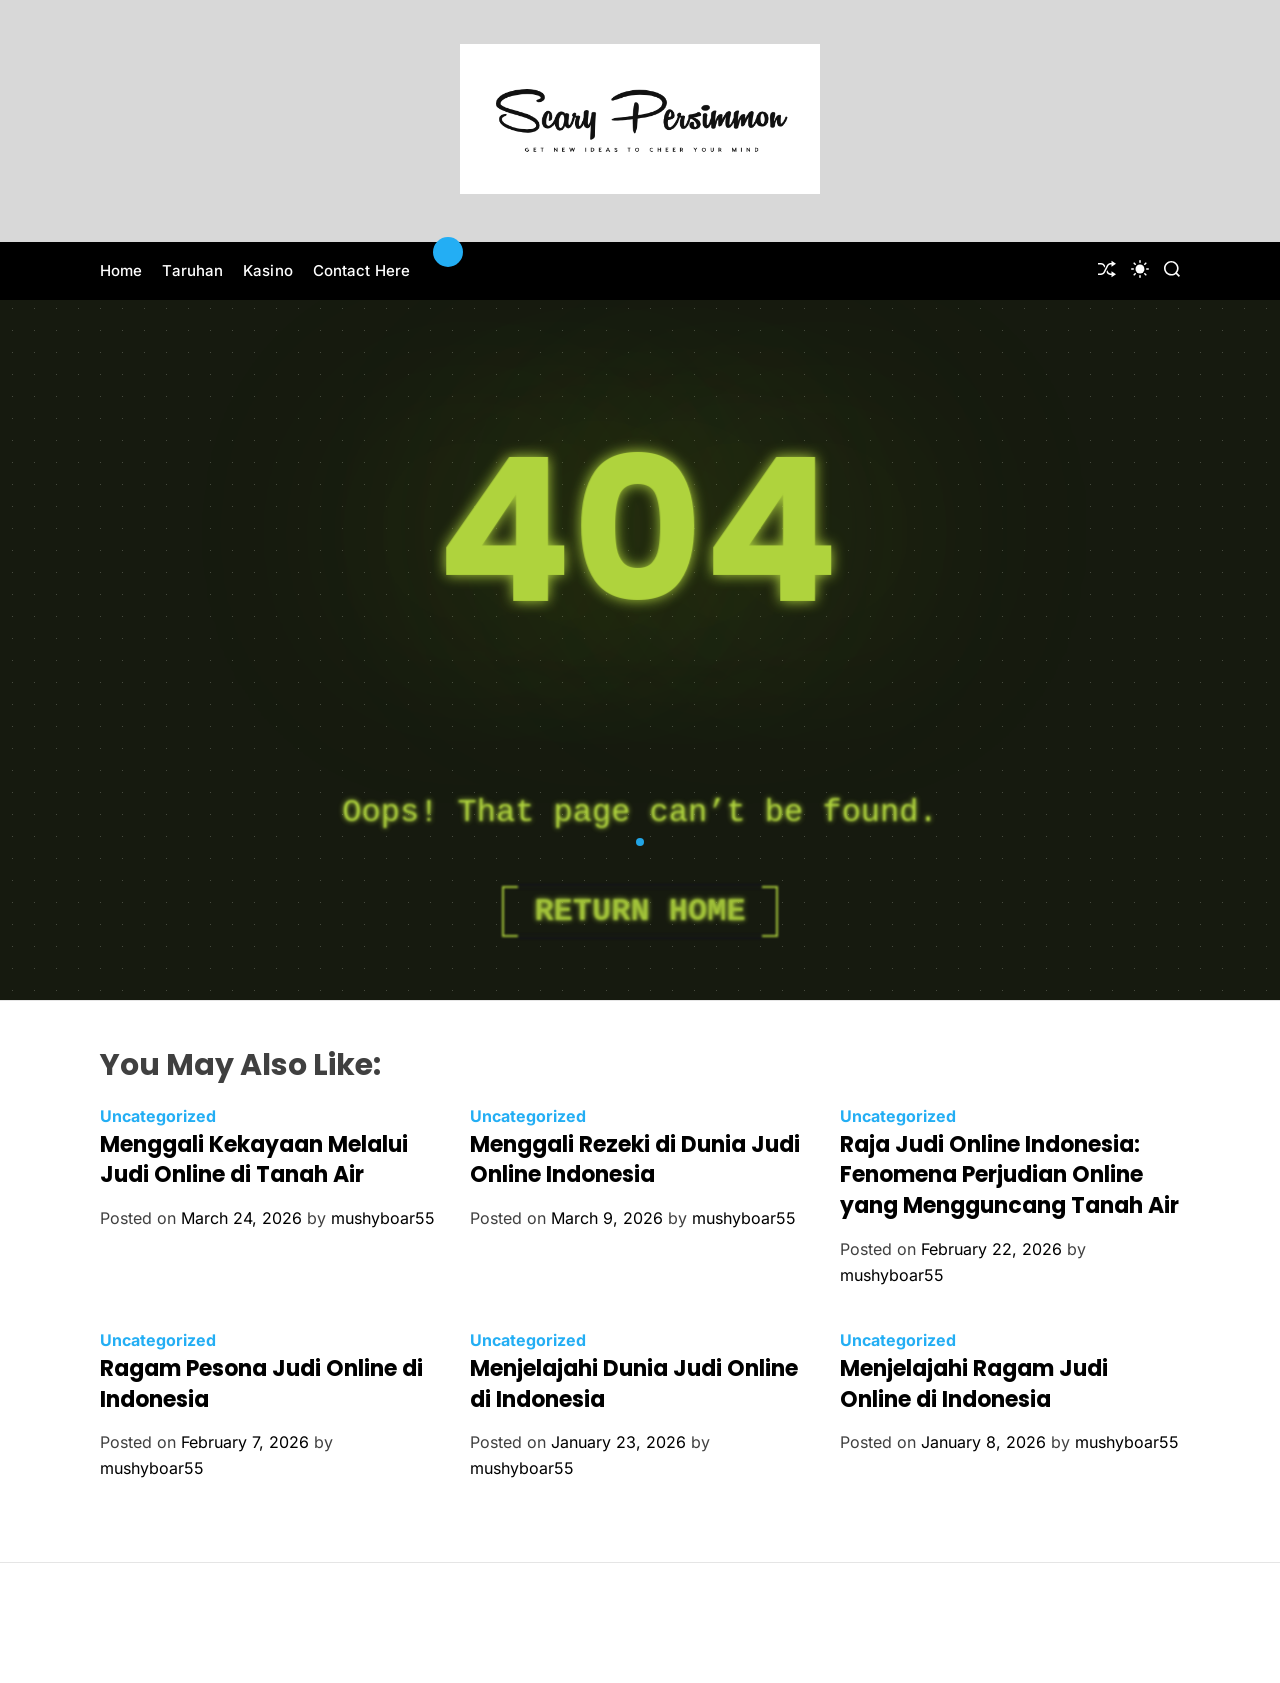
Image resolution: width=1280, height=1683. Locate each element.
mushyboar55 (383, 1218)
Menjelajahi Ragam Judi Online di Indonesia (974, 1384)
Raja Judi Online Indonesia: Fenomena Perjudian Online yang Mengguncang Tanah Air (1009, 1175)
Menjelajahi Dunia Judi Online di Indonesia (634, 1384)
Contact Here (361, 270)
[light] (1140, 269)
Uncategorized (158, 1116)
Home (121, 270)
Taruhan (192, 270)
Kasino (268, 270)
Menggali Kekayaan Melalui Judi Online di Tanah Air (254, 1160)
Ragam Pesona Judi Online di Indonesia (261, 1384)
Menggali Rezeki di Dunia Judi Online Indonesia (635, 1160)
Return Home (639, 911)
